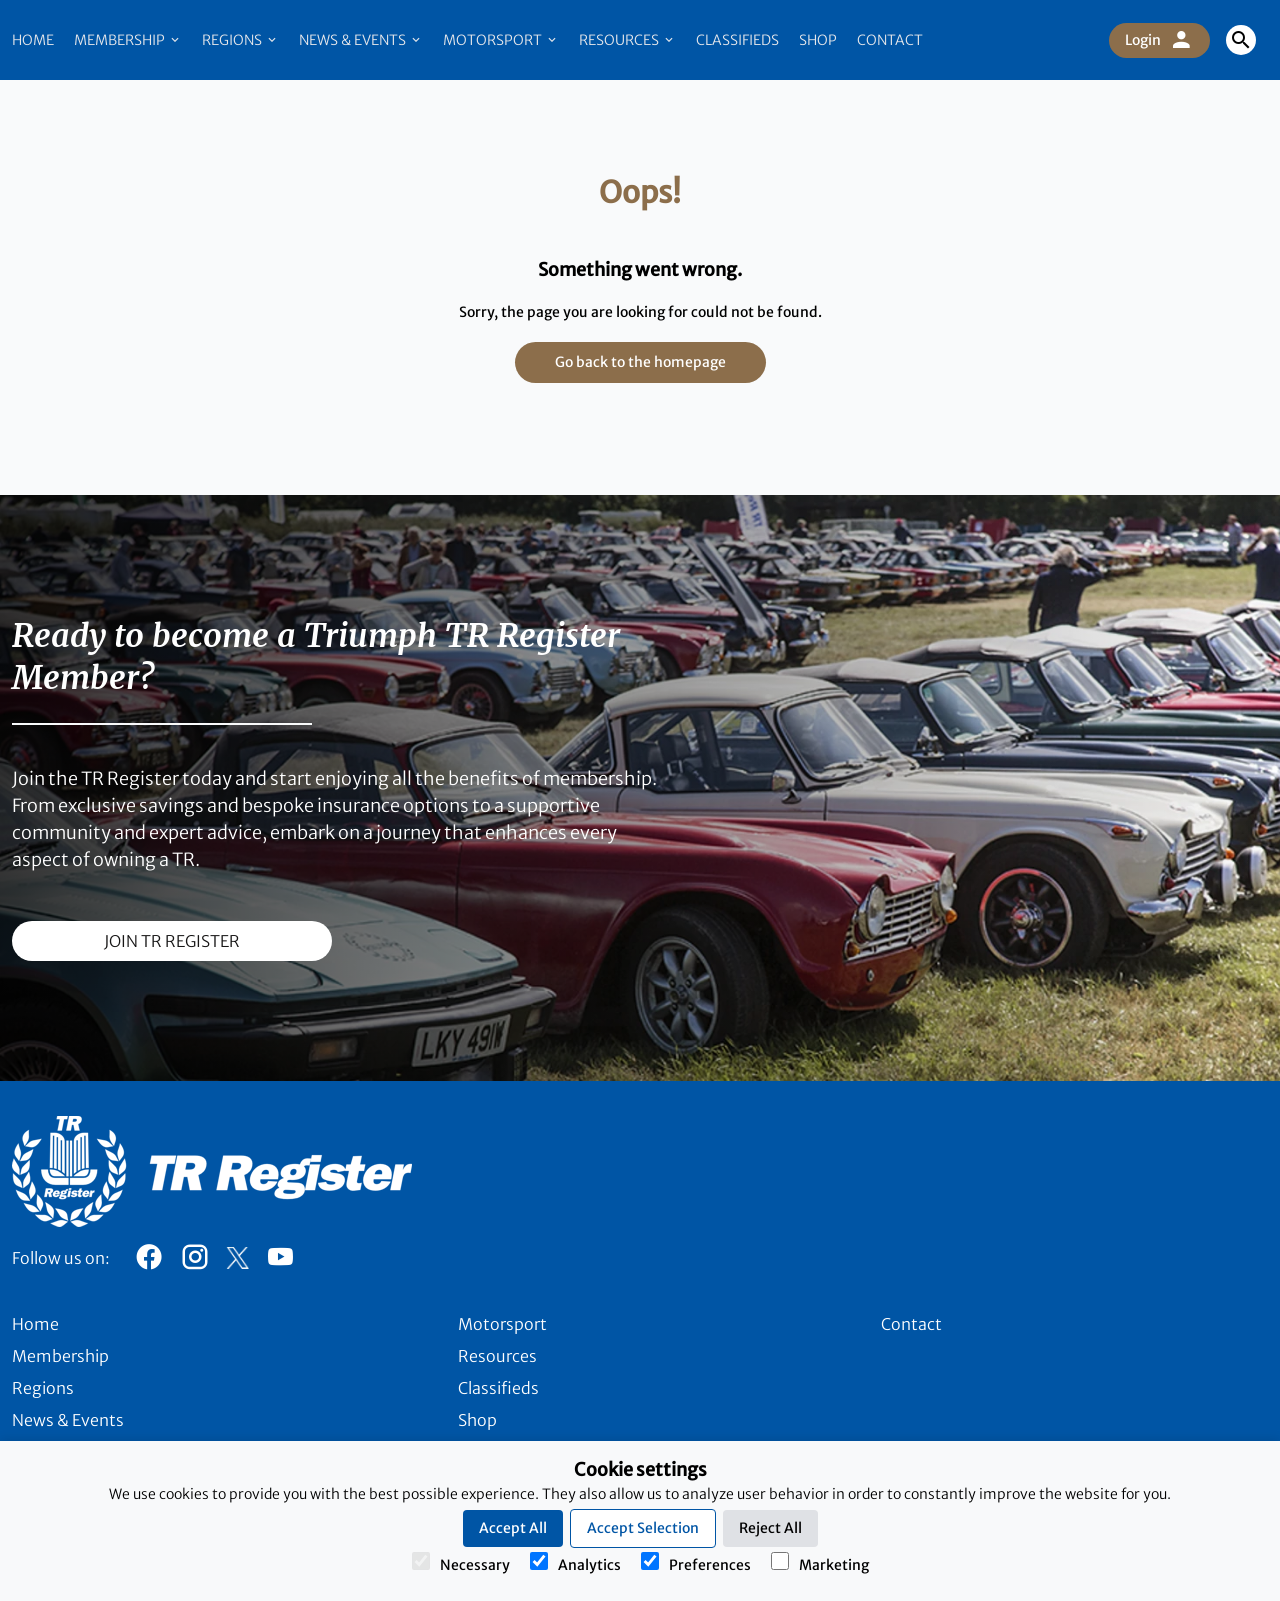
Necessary (461, 1563)
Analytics (575, 1563)
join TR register (172, 941)
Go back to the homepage (640, 362)
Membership (128, 40)
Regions (240, 40)
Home (33, 40)
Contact (890, 40)
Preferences (696, 1563)
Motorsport (501, 40)
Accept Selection (643, 1528)
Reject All (770, 1528)
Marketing (820, 1563)
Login (1159, 40)
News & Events (361, 40)
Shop (818, 40)
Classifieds (737, 40)
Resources (627, 40)
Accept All (513, 1528)
